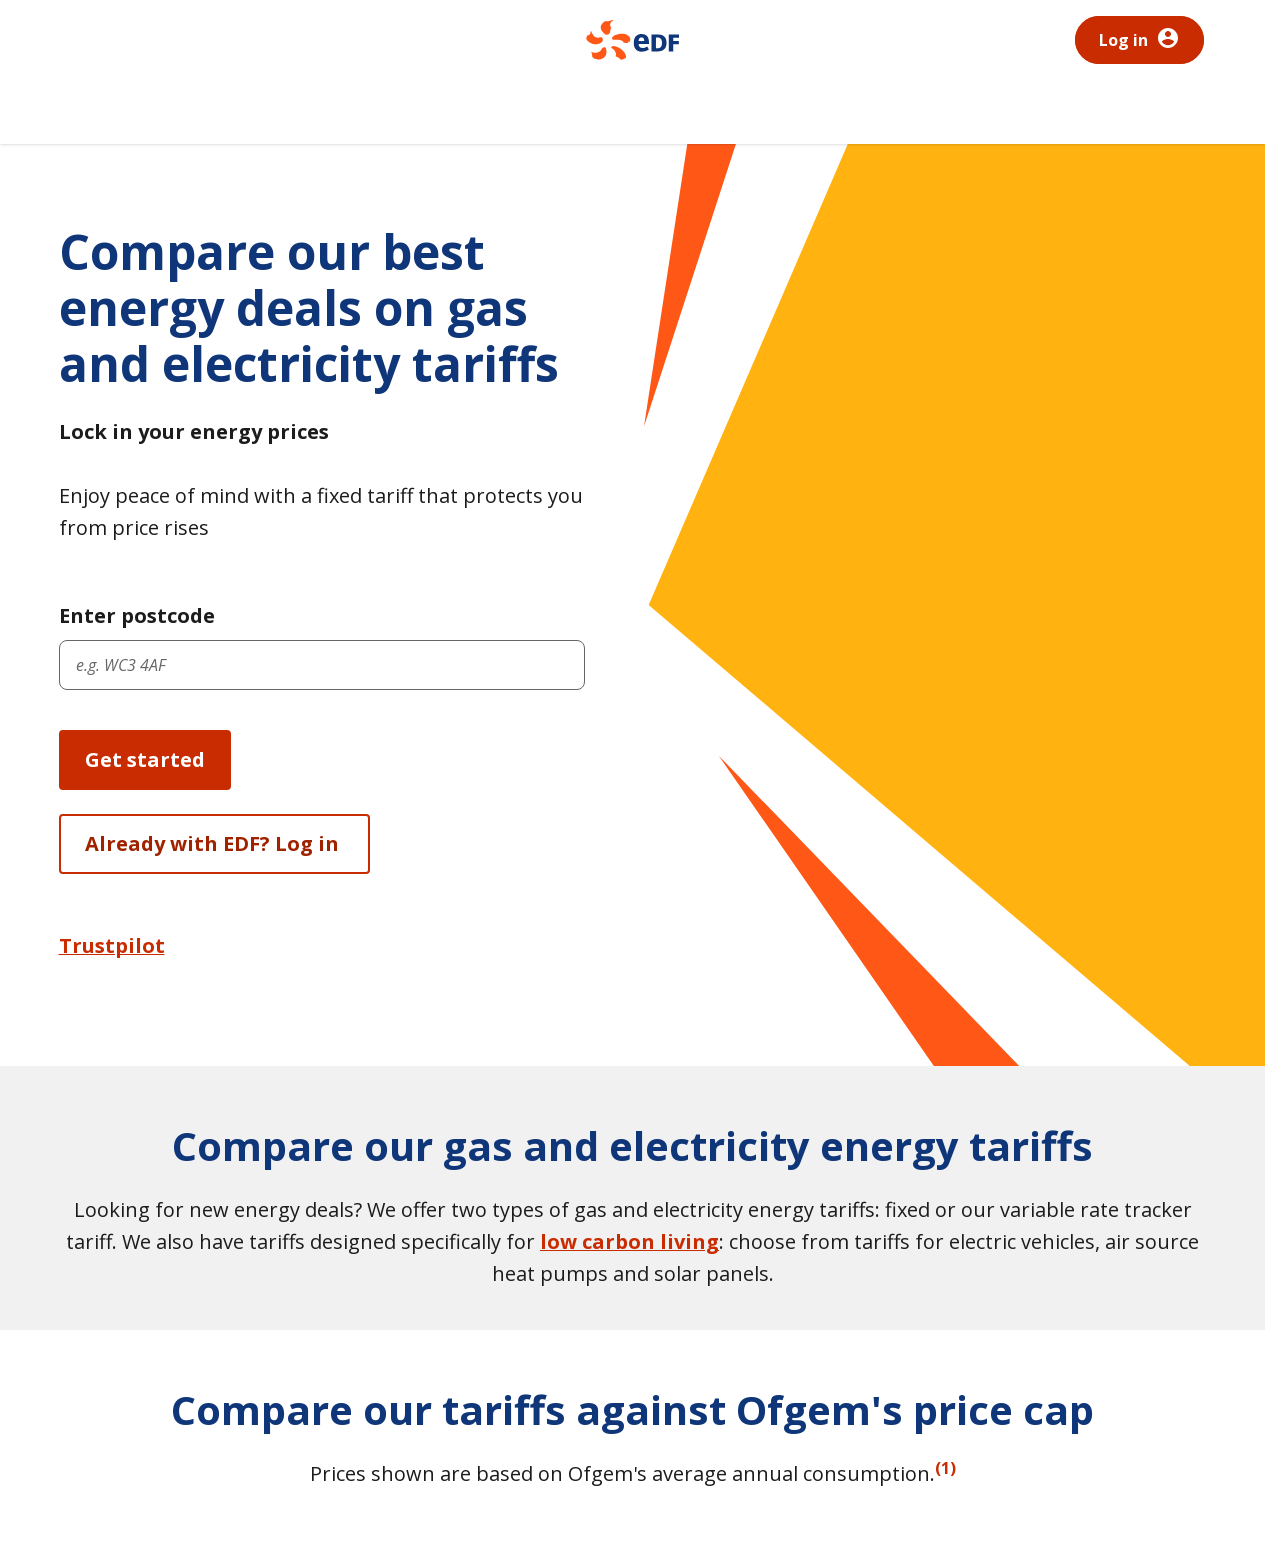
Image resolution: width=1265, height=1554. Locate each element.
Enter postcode (137, 615)
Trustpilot (112, 945)
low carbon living (629, 1241)
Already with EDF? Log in (214, 843)
